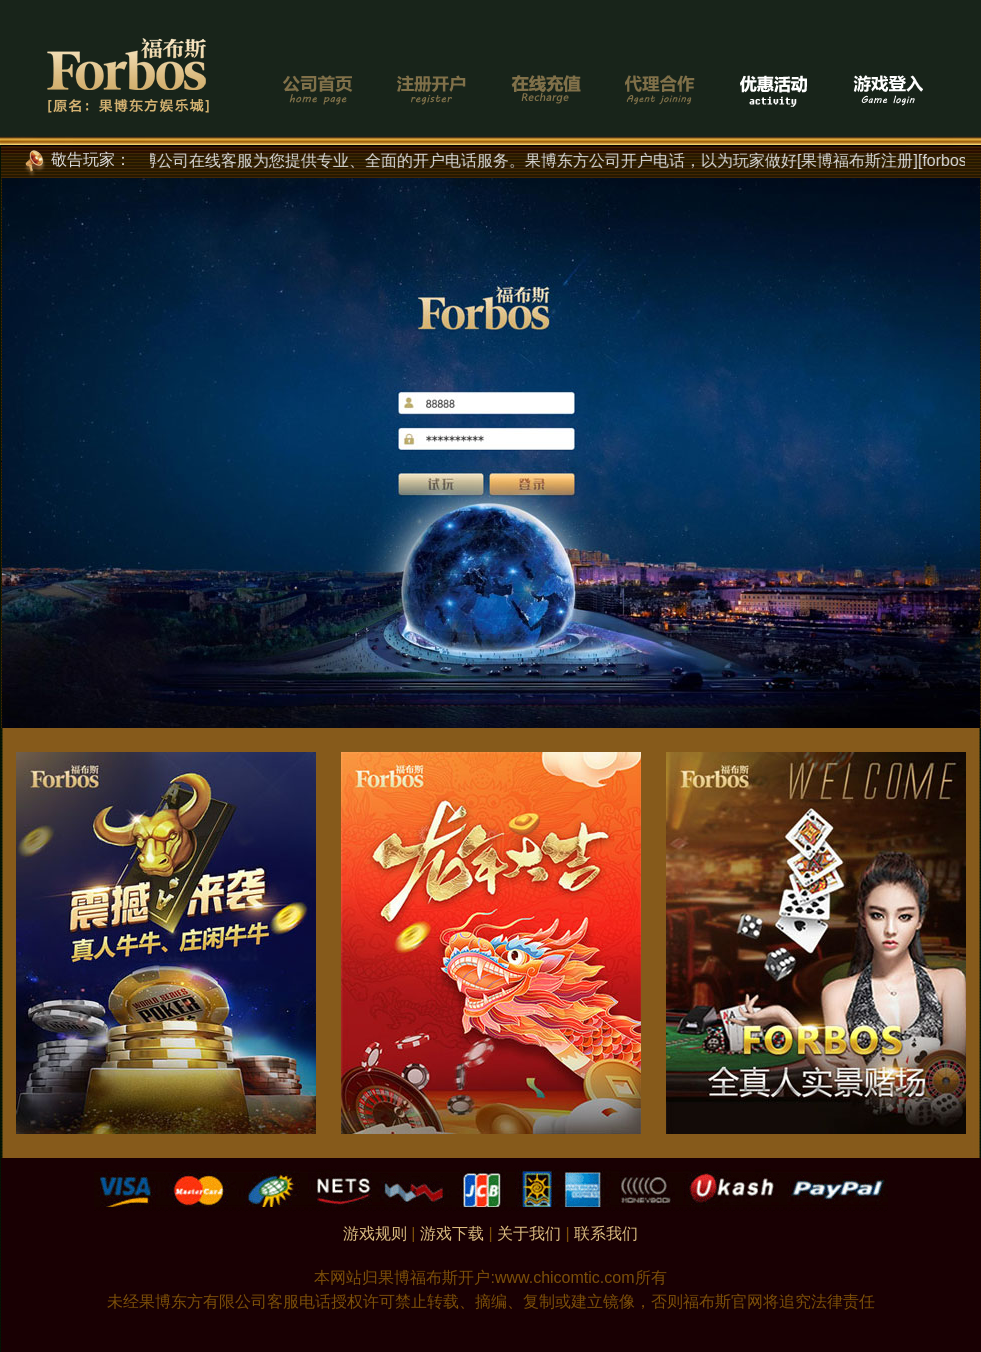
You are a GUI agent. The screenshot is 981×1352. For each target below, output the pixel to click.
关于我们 (529, 1233)
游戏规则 (375, 1233)
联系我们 (606, 1233)
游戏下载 (452, 1233)
